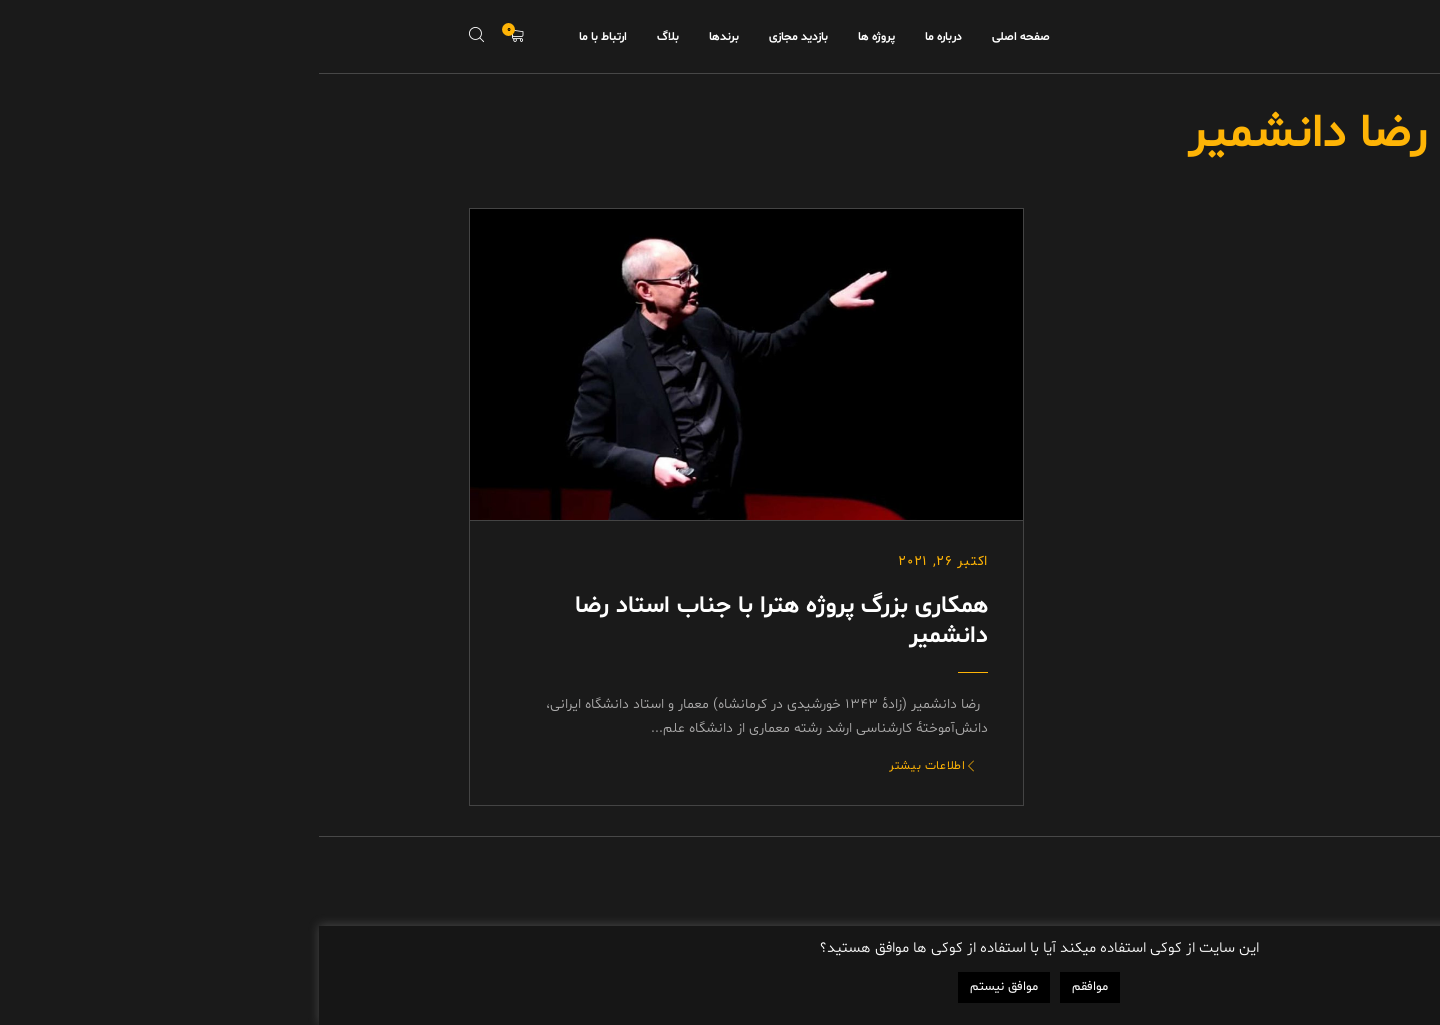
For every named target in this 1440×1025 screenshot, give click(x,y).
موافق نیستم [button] (685, 987)
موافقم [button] (771, 987)
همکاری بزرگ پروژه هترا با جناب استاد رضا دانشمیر (462, 621)
